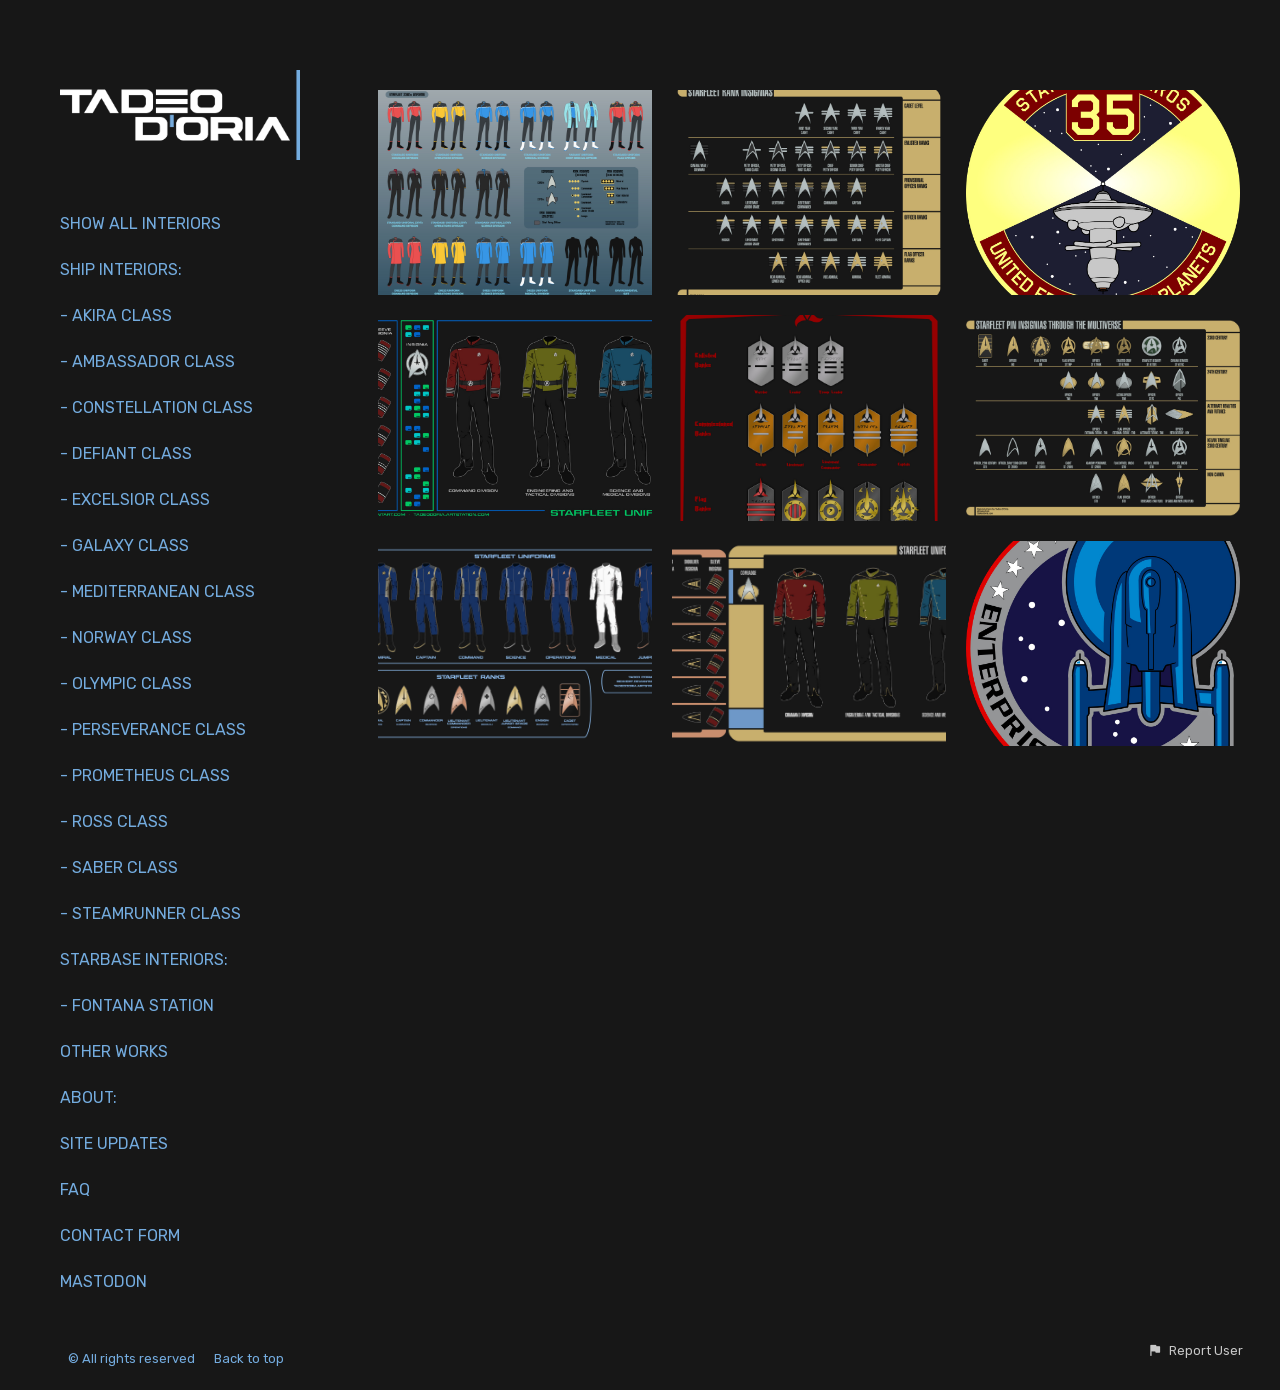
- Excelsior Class (135, 499)
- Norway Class (126, 637)
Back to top (250, 1358)
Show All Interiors (140, 223)
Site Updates (114, 1143)
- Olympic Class (126, 683)
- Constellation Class (156, 407)
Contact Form (120, 1235)
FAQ (75, 1189)
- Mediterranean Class (157, 591)
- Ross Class (114, 821)
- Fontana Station (137, 1005)
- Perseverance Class (153, 729)
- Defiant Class (126, 453)
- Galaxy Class (124, 545)
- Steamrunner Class (150, 913)
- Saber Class (119, 867)
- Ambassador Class (147, 361)
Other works (114, 1051)
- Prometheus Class (145, 775)
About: (88, 1097)
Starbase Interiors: (144, 959)
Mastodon (103, 1281)
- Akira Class (116, 315)
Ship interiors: (121, 269)
